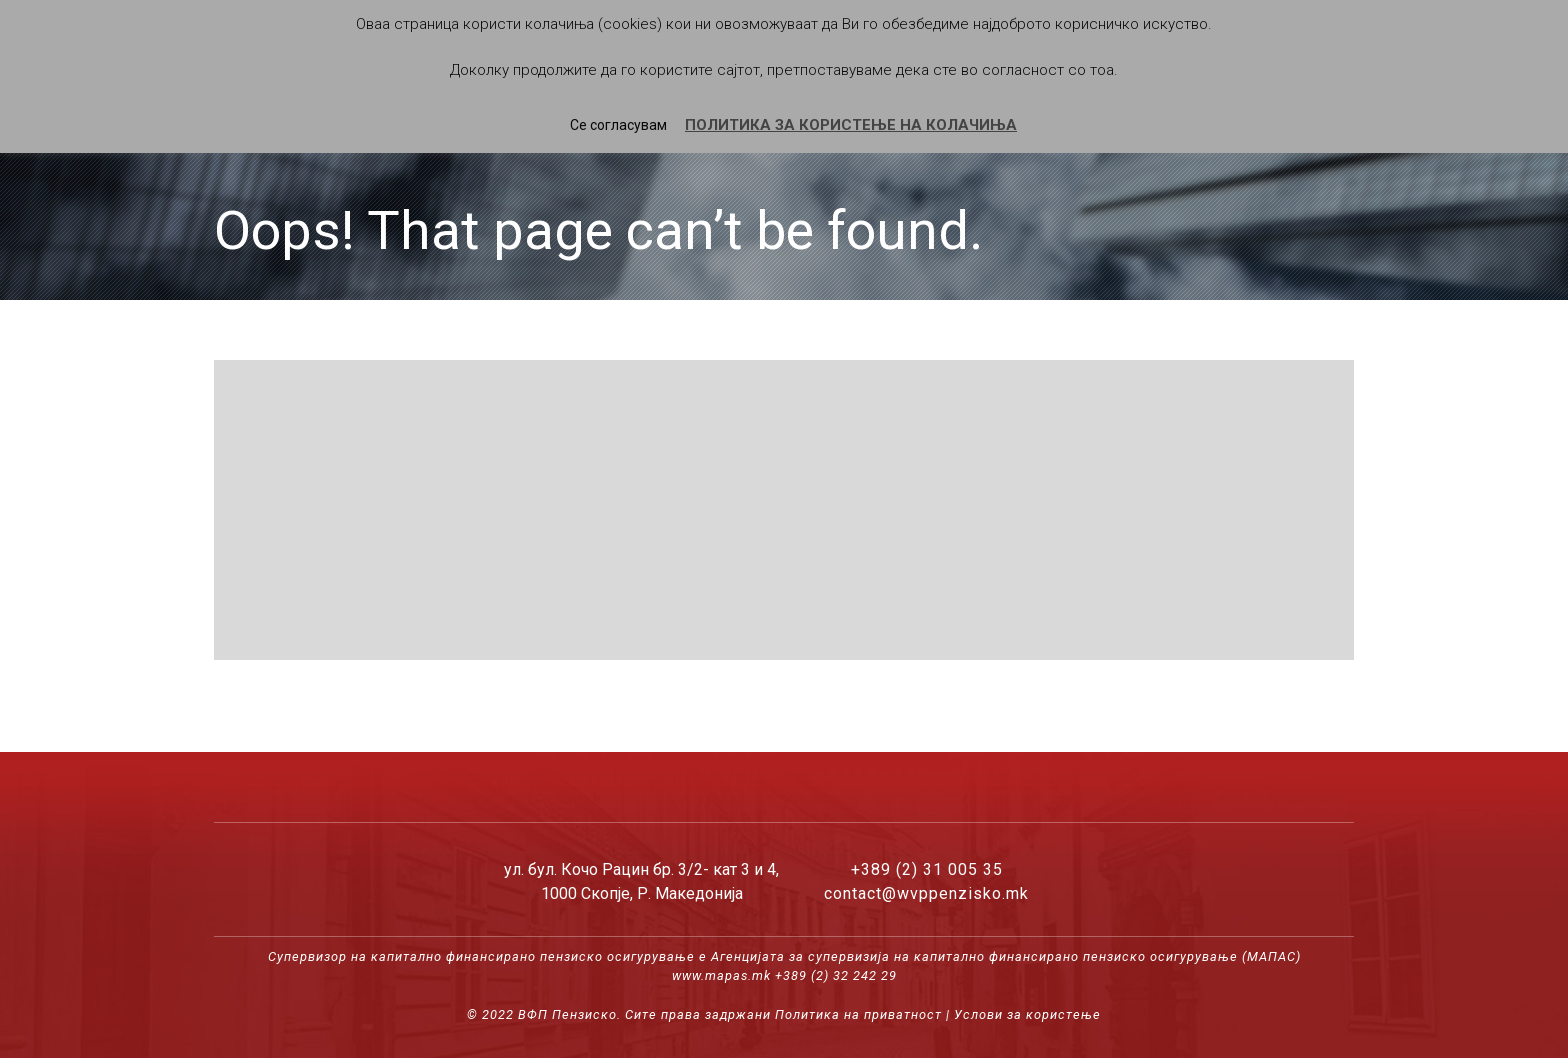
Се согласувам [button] (618, 125)
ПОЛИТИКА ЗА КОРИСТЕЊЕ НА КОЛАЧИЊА (851, 125)
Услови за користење (1027, 1014)
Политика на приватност (858, 1014)
